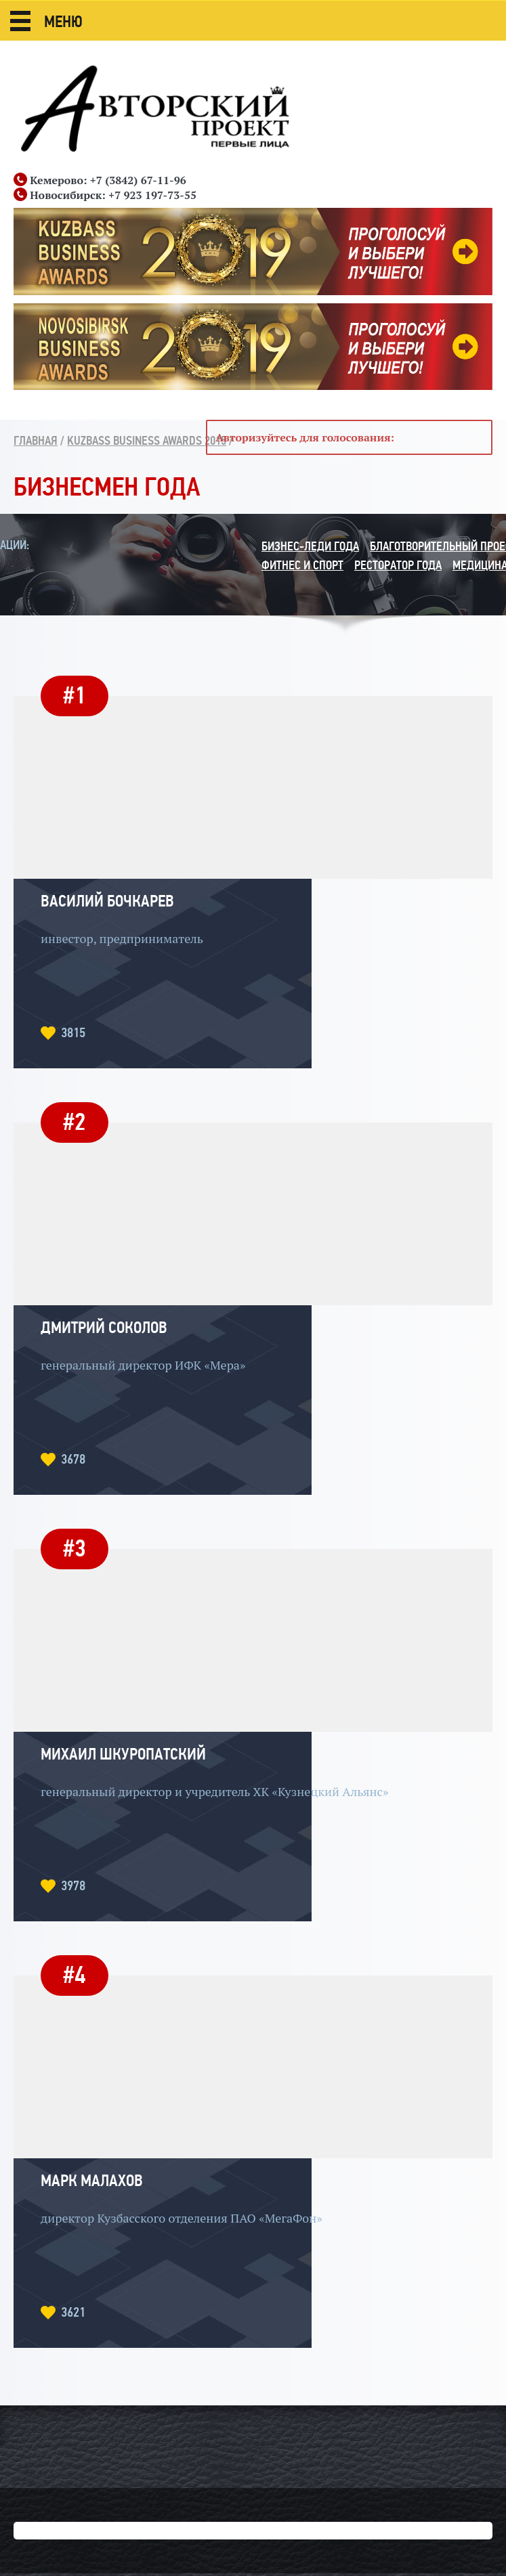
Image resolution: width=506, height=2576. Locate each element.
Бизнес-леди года (310, 546)
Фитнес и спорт (302, 565)
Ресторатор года (398, 565)
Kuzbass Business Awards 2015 (146, 440)
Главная (36, 440)
